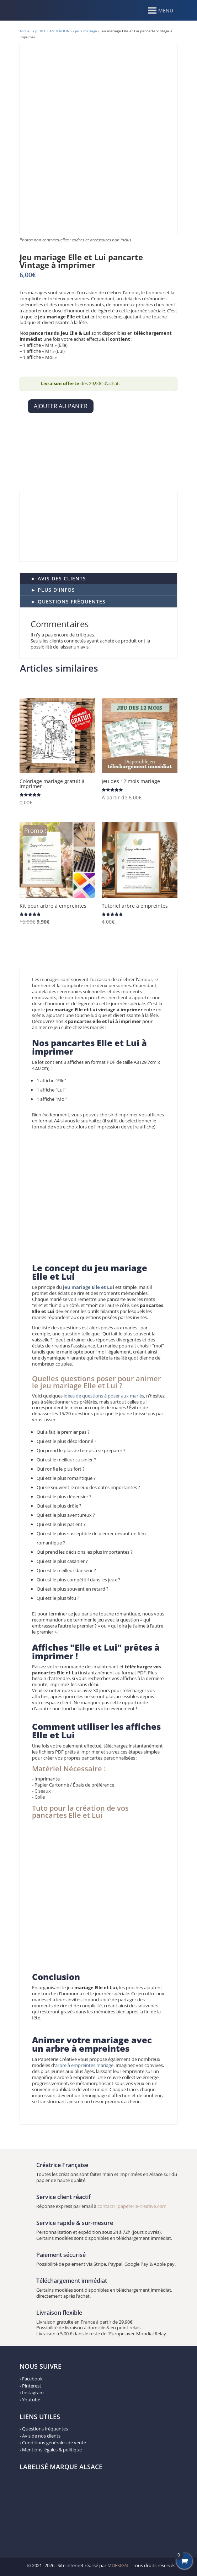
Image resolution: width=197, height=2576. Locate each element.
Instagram (33, 2392)
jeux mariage (86, 30)
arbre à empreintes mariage (84, 2065)
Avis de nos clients (41, 2436)
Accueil (26, 30)
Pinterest (31, 2386)
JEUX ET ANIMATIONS (53, 30)
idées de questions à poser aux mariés (103, 1396)
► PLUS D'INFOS (53, 589)
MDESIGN (117, 2565)
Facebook (32, 2378)
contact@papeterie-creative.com (131, 2206)
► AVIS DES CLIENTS (58, 578)
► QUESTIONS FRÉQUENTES (68, 601)
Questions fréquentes (45, 2428)
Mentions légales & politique (52, 2449)
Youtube (31, 2399)
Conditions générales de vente (54, 2442)
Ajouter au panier (60, 406)
